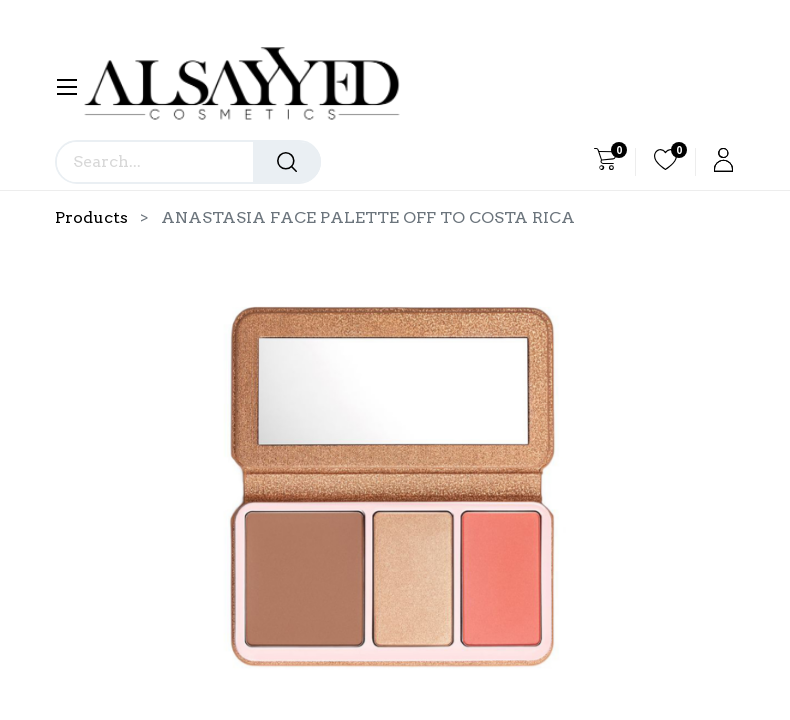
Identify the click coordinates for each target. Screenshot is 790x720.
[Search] (287, 162)
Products (91, 217)
